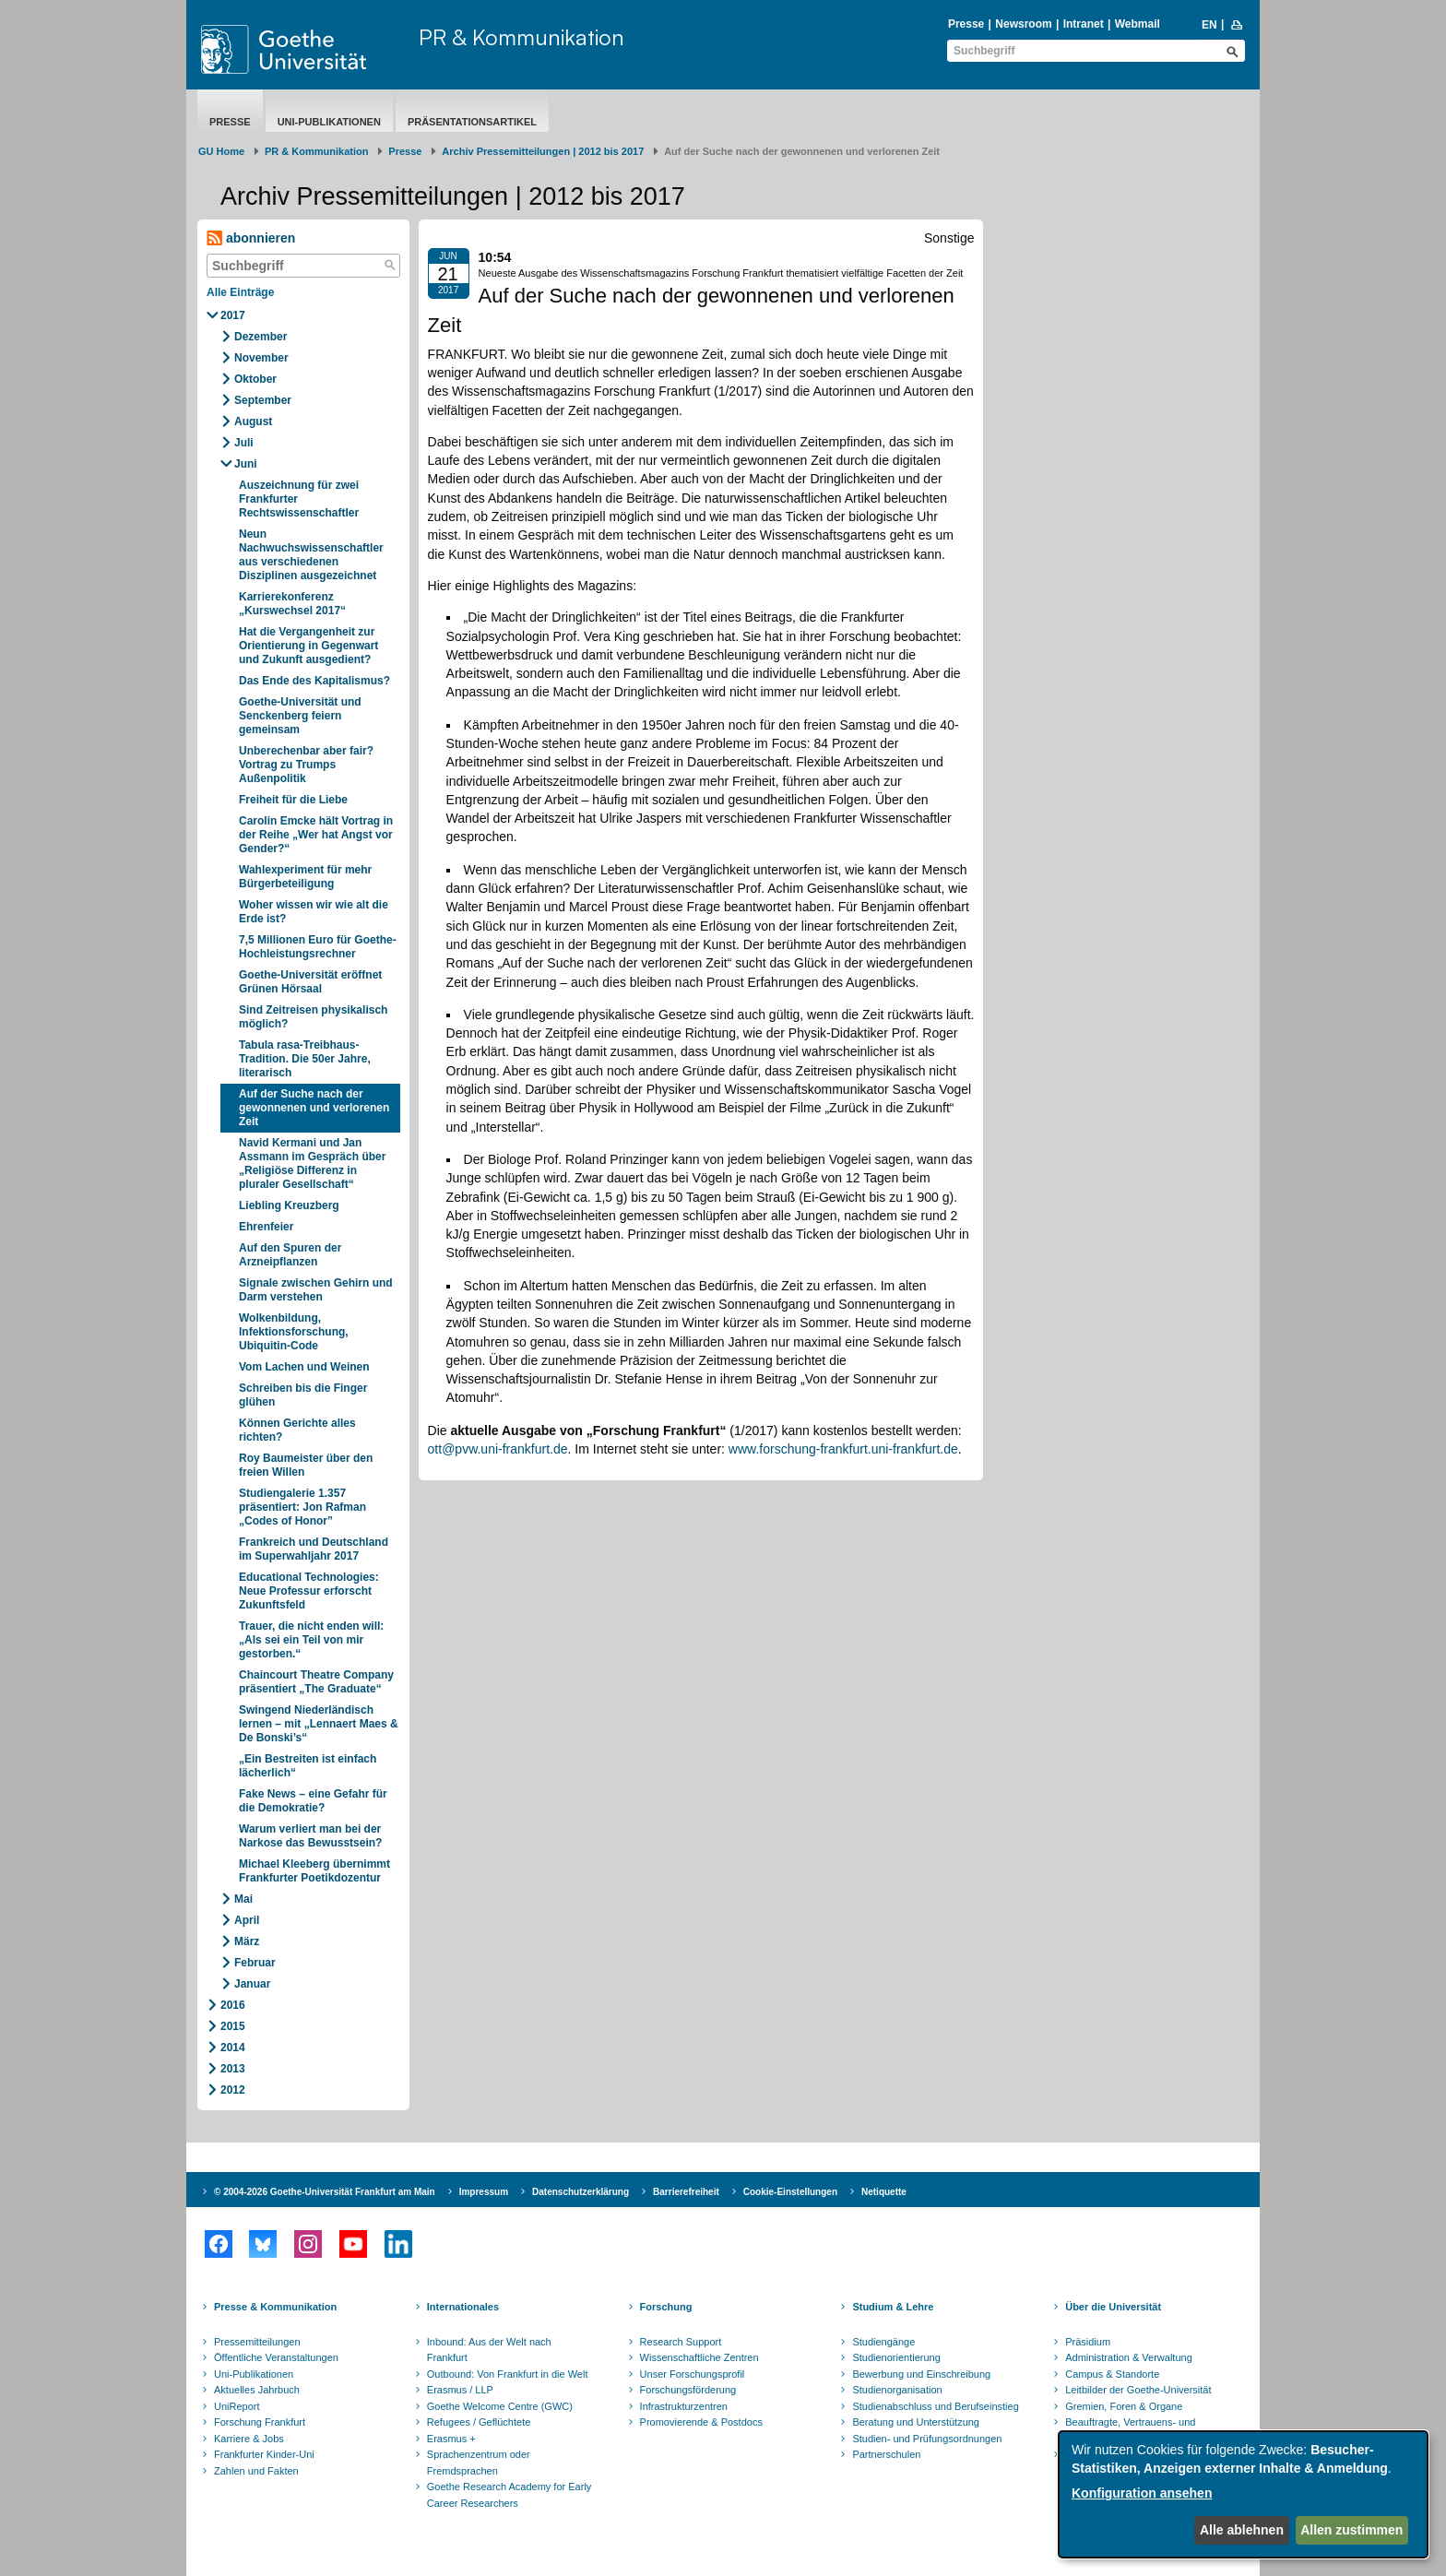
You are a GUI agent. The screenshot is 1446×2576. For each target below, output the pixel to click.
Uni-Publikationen (329, 121)
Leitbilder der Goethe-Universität (1138, 2389)
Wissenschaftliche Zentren (699, 2357)
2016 (232, 2005)
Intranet (1083, 24)
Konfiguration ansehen (1142, 2493)
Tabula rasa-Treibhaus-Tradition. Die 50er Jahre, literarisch (305, 1059)
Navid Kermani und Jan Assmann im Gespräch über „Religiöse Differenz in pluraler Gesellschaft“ (312, 1163)
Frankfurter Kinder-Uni (264, 2454)
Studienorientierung (896, 2357)
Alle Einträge (240, 292)
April (246, 1920)
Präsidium (1087, 2341)
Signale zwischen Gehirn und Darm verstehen (316, 1289)
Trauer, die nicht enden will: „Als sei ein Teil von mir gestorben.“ (311, 1640)
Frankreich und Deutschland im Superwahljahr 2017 (313, 1549)
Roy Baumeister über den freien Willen (306, 1465)
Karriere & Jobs (249, 2438)
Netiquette (884, 2192)
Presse (966, 24)
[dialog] (1243, 2494)
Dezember (260, 336)
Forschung (666, 2306)
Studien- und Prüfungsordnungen (927, 2438)
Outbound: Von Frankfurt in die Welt (507, 2374)
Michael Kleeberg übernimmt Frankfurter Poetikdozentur (314, 1871)
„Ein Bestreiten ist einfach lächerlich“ (307, 1765)
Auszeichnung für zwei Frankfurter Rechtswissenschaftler (299, 499)
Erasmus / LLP (460, 2389)
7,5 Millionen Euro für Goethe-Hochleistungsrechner (318, 946)
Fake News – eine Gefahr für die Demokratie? (313, 1800)
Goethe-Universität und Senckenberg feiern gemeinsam (300, 715)
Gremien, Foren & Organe (1123, 2406)
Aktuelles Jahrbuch (257, 2389)
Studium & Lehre (892, 2306)
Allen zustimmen (1351, 2530)
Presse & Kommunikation (275, 2306)
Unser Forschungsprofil (692, 2374)
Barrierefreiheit (686, 2192)
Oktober (255, 379)
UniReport (237, 2406)
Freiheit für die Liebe (293, 799)
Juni (245, 463)
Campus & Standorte (1112, 2374)
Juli (244, 442)
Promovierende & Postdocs (701, 2422)
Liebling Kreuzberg (289, 1205)
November (261, 357)
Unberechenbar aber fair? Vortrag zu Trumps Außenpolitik (306, 764)
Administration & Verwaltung (1128, 2357)
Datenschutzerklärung (580, 2192)
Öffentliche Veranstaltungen (276, 2357)
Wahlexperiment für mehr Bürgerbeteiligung (305, 876)
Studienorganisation (897, 2389)
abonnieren (251, 238)
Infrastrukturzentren (684, 2406)
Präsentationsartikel (472, 121)
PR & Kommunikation (521, 37)
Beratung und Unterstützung (915, 2422)
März (246, 1941)
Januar (252, 1983)
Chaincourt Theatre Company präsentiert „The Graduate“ (316, 1681)
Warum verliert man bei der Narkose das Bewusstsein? (310, 1835)
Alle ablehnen (1242, 2530)
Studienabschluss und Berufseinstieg (935, 2406)
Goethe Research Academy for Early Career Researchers (509, 2495)
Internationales (463, 2306)
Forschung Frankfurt (259, 2422)
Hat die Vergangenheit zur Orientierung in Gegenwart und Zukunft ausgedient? (308, 645)
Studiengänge (883, 2341)
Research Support (681, 2341)
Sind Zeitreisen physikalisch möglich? (313, 1016)
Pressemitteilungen (257, 2341)
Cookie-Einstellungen (790, 2192)
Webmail (1137, 24)
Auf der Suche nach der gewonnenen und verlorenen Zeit (314, 1107)
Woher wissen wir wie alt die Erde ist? (313, 911)
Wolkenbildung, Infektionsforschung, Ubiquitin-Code (294, 1332)
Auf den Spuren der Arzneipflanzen (290, 1254)
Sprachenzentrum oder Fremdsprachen (478, 2462)
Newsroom (1023, 24)
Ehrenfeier (266, 1226)
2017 (232, 315)
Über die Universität (1113, 2306)
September (262, 400)
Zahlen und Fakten (256, 2470)
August (253, 421)
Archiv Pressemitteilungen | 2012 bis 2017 (543, 151)
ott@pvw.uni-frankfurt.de (498, 1449)
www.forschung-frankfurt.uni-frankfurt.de (843, 1449)
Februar (255, 1962)
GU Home (221, 151)
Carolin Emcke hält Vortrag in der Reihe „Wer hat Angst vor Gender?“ (316, 834)
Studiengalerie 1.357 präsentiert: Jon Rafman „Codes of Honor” (302, 1507)
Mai (243, 1899)
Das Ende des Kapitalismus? (314, 680)
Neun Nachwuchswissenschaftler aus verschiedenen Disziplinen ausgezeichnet (311, 555)
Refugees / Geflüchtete (479, 2422)
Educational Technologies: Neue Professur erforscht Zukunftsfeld (309, 1591)
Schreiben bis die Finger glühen (303, 1395)
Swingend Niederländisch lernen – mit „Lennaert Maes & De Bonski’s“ (318, 1723)
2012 (232, 2089)
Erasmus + (451, 2438)
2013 (232, 2068)
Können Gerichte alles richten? (297, 1430)
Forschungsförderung (688, 2389)
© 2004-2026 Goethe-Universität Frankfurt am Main (324, 2192)
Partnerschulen (886, 2454)
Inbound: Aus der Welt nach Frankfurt (489, 2350)
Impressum (483, 2192)
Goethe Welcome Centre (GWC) (500, 2406)
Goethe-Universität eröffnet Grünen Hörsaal (310, 981)
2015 (232, 2026)
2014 (232, 2047)
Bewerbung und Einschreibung (921, 2374)
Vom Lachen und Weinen (304, 1366)
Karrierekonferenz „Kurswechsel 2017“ (292, 603)
